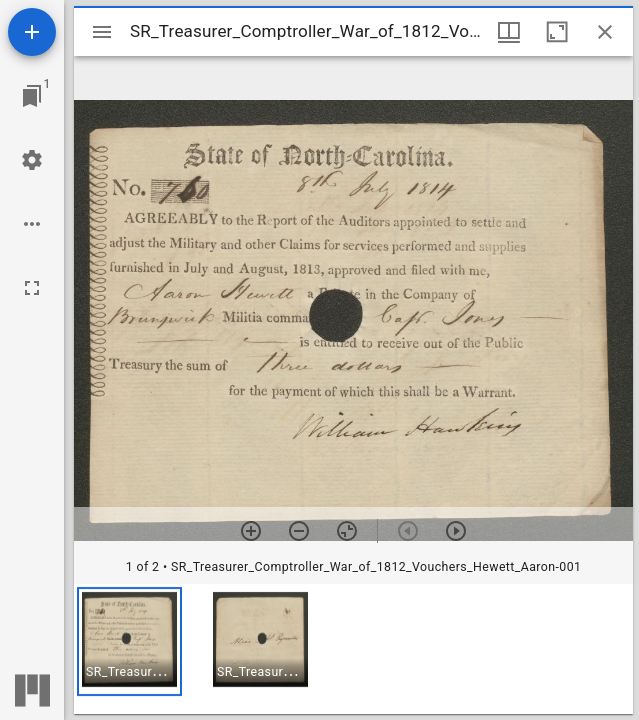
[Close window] (605, 32)
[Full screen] (32, 288)
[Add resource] (32, 32)
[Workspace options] (32, 224)
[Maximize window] (557, 32)
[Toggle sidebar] (102, 32)
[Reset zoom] (347, 531)
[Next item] (456, 531)
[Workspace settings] (32, 160)
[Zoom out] (299, 531)
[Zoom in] (251, 531)
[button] (129, 641)
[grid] (353, 649)
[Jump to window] (32, 96)
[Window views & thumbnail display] (509, 32)
